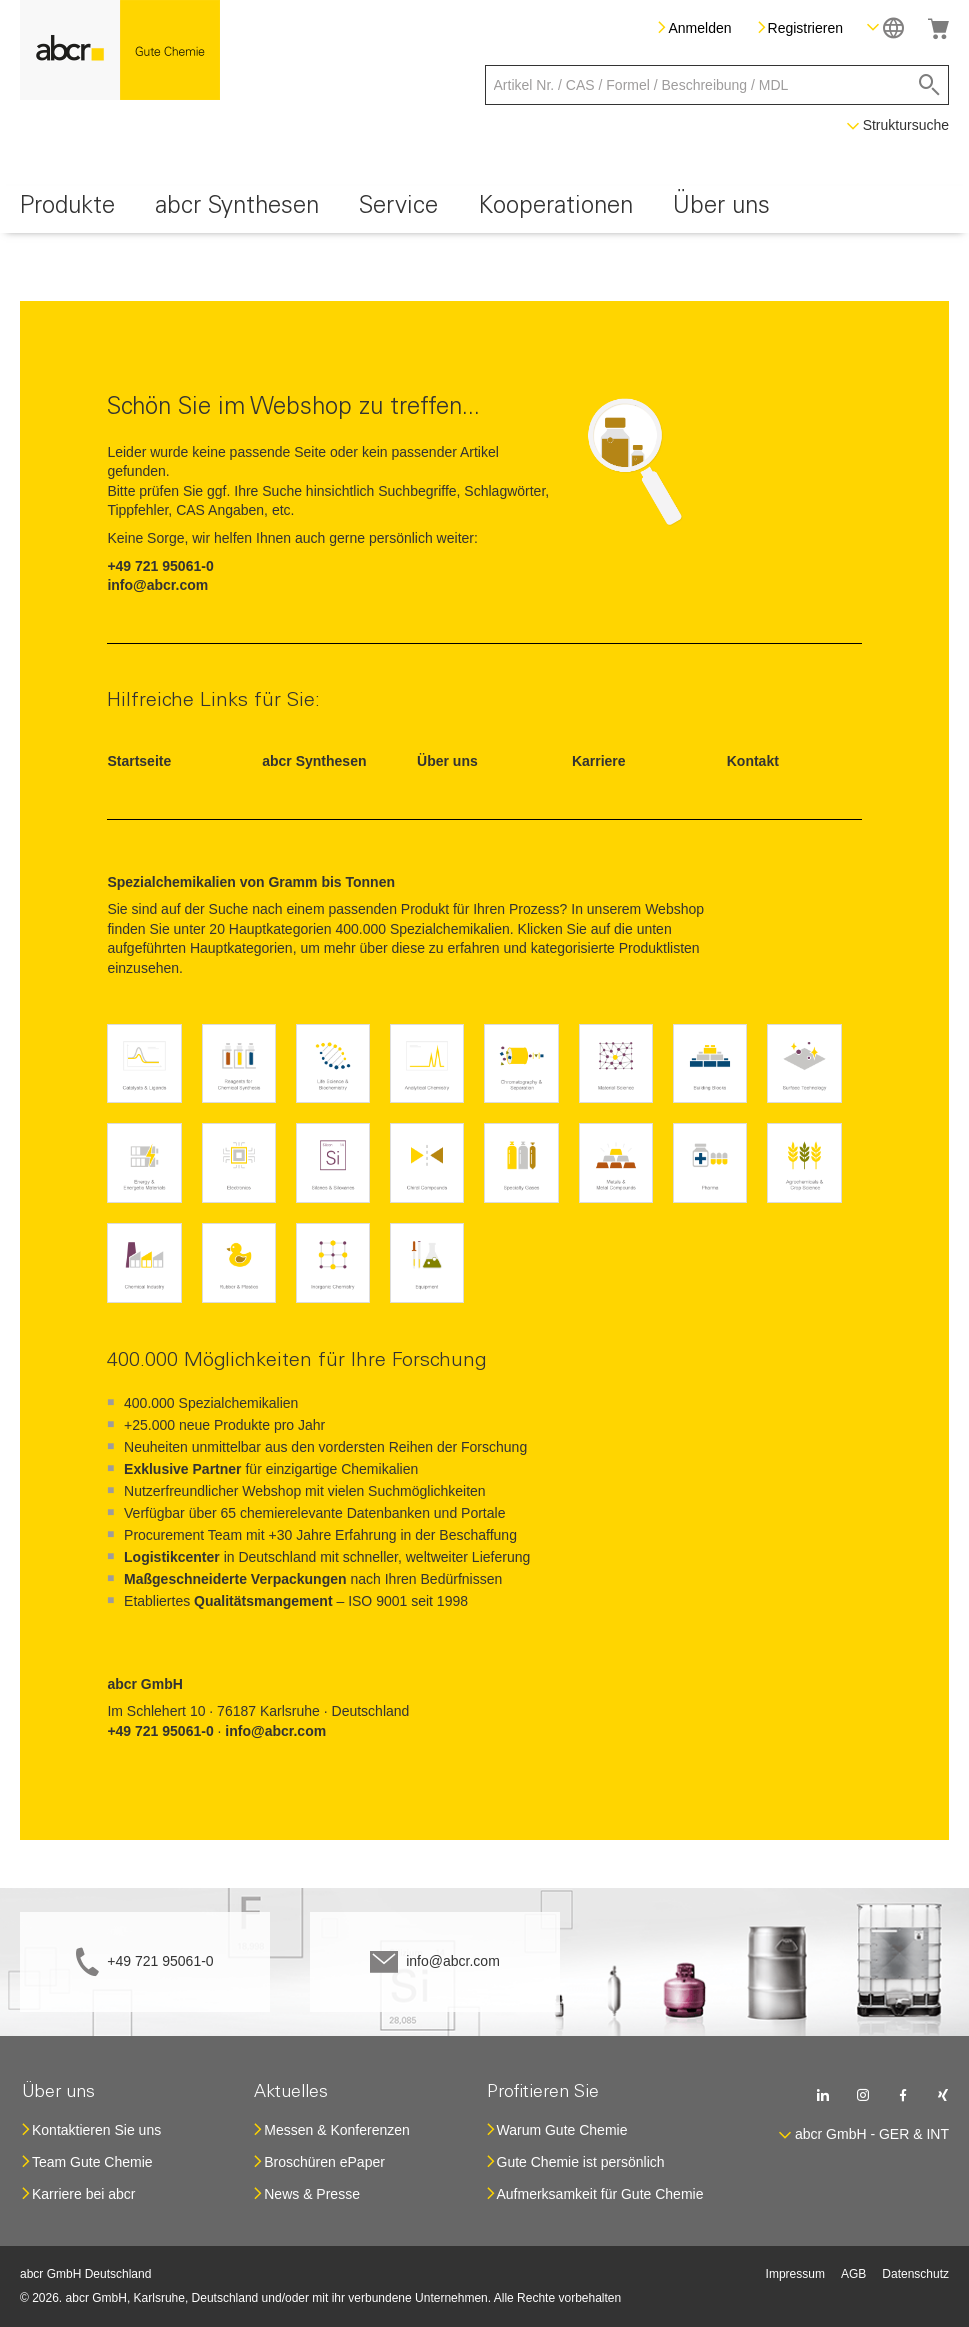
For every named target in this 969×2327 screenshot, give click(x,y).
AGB (853, 2274)
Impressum (795, 2274)
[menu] (484, 209)
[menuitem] (67, 209)
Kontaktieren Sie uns (96, 2130)
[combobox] (717, 85)
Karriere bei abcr (84, 2194)
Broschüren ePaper (324, 2162)
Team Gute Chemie (92, 2162)
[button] (885, 27)
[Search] (929, 85)
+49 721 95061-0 (160, 1961)
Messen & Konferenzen (337, 2130)
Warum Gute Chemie (562, 2130)
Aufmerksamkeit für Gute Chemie (600, 2194)
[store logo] (120, 50)
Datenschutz (915, 2274)
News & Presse (312, 2194)
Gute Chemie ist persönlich (581, 2162)
